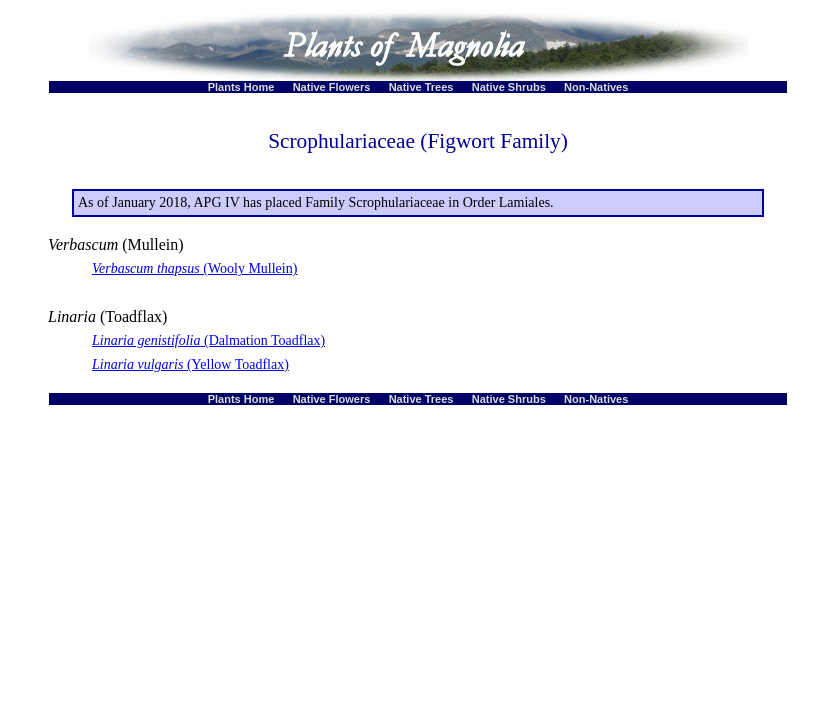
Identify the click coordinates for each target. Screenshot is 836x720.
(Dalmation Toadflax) (208, 340)
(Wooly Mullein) (194, 268)
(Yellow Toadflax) (190, 364)
